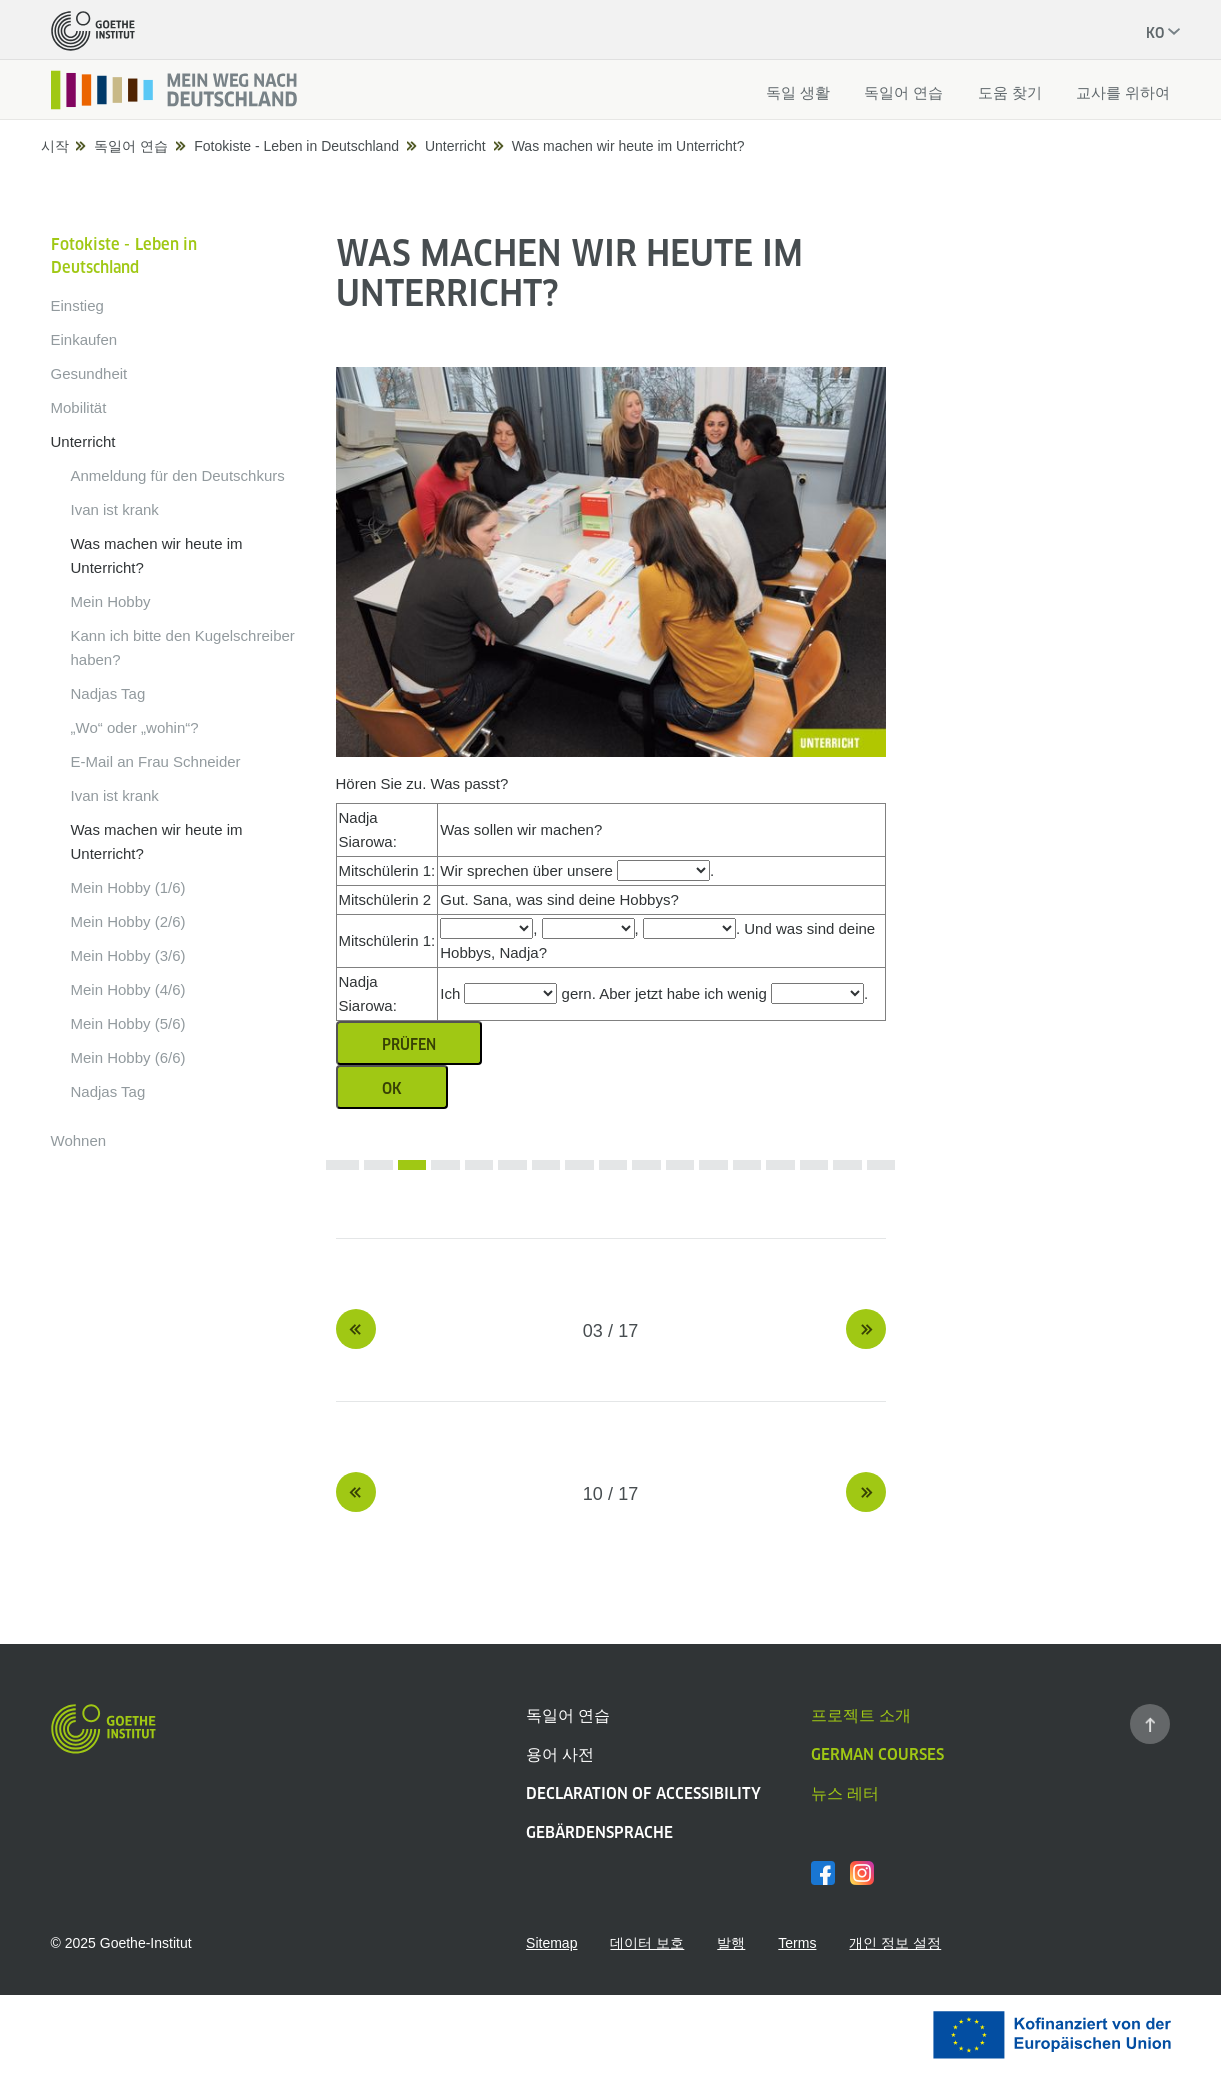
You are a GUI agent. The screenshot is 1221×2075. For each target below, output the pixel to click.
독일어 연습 (903, 92)
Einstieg (77, 305)
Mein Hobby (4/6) (128, 989)
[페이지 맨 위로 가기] (1150, 1724)
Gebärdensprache (599, 1832)
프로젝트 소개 (861, 1715)
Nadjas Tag (108, 693)
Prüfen (409, 1044)
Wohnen (79, 1140)
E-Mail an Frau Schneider (156, 761)
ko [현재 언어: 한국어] (1155, 33)
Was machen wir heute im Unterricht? (628, 146)
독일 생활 (798, 92)
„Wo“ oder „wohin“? (135, 727)
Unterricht (455, 146)
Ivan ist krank (115, 509)
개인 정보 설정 (895, 1943)
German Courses (877, 1754)
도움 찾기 (1010, 92)
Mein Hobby (111, 601)
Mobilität (79, 407)
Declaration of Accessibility (643, 1793)
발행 (731, 1943)
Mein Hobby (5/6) (128, 1023)
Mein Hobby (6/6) (128, 1057)
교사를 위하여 (1123, 92)
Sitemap (551, 1943)
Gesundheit (89, 373)
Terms (797, 1943)
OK (392, 1088)
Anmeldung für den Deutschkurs (178, 475)
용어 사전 (560, 1754)
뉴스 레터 (845, 1793)
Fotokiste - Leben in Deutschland (296, 146)
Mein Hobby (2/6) (128, 921)
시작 (57, 146)
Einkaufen (84, 339)
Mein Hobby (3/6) (128, 955)
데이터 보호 (647, 1943)
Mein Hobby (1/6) (128, 887)
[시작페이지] (175, 90)
